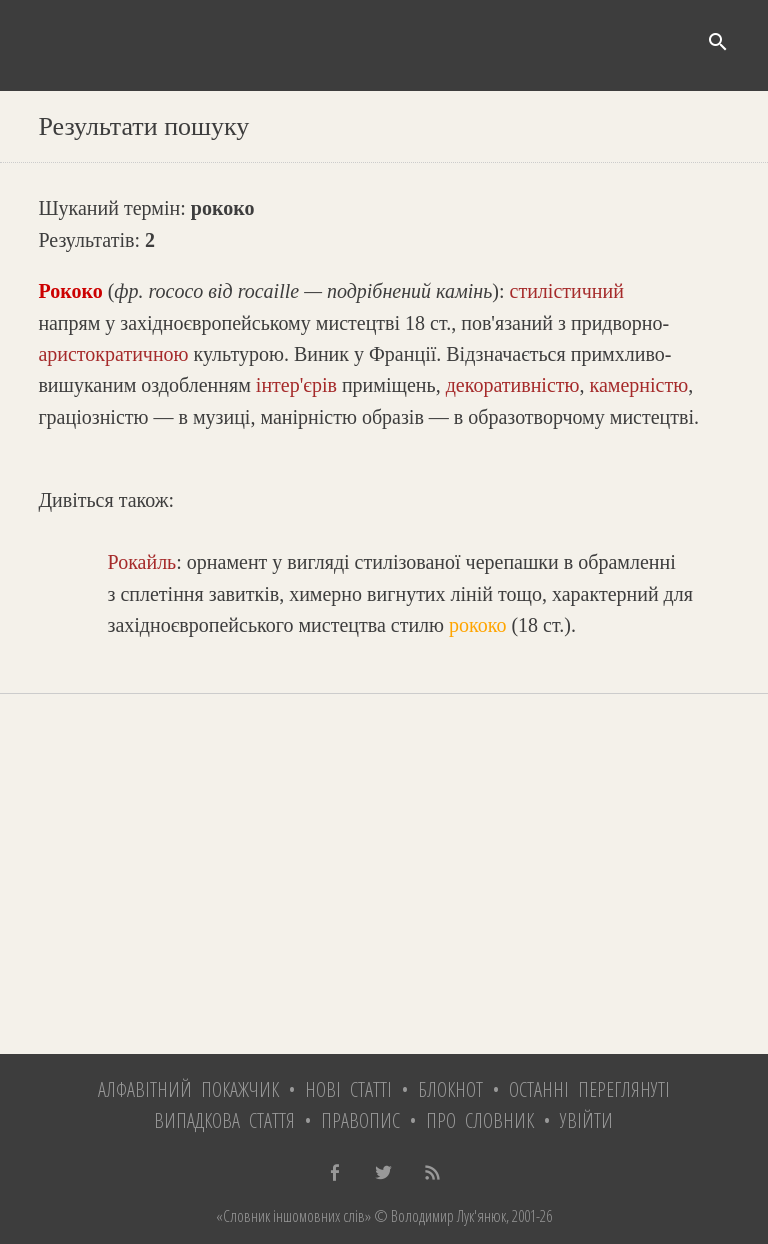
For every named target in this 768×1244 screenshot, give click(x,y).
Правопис (360, 1120)
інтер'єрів (296, 385)
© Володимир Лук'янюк (438, 1216)
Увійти (586, 1120)
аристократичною (113, 354)
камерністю (638, 385)
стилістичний (567, 291)
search (718, 42)
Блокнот (450, 1089)
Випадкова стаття (224, 1120)
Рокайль (142, 562)
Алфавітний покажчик (188, 1089)
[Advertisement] (383, 874)
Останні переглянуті (589, 1089)
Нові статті (348, 1089)
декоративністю (513, 385)
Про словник (480, 1120)
